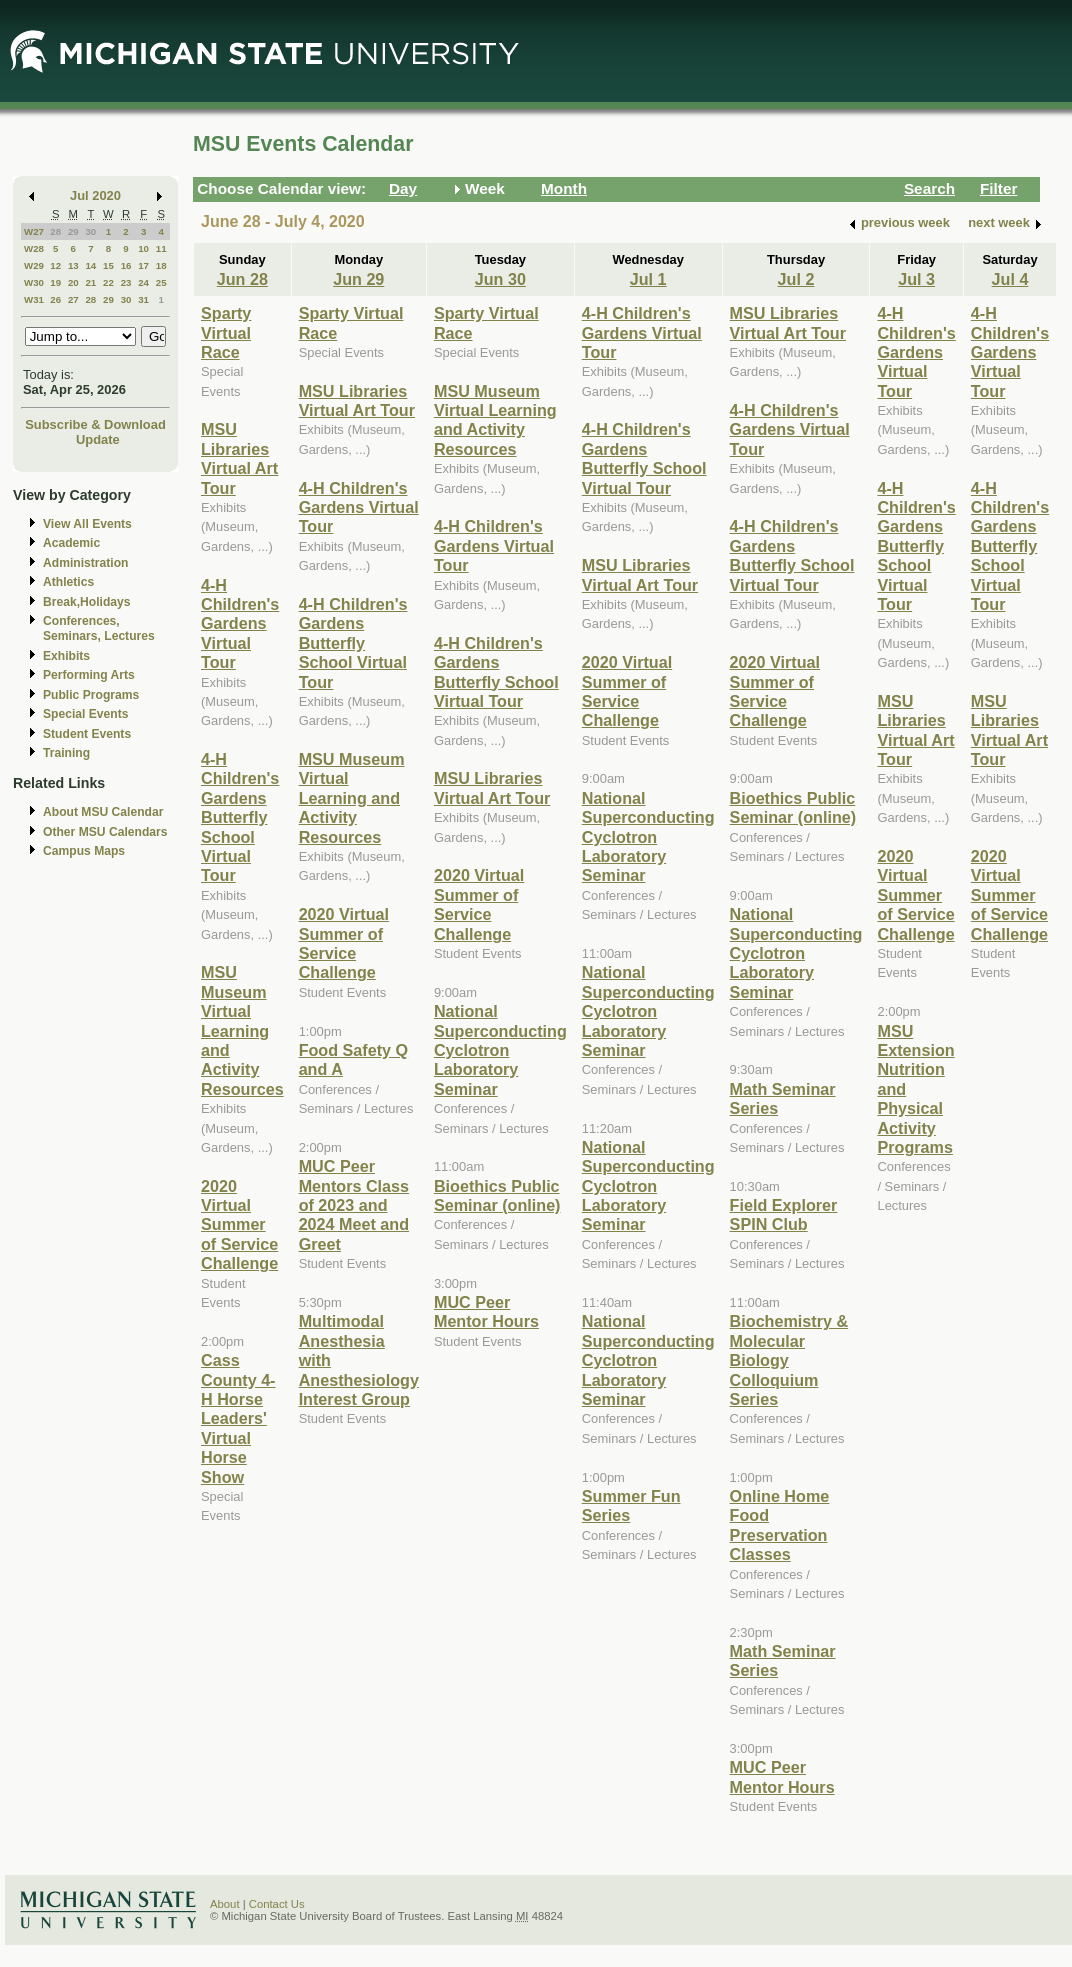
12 (55, 265)
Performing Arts (89, 675)
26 (55, 299)
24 (143, 282)
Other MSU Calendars (105, 832)
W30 (34, 282)
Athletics (68, 582)
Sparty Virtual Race (226, 332)
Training (66, 753)
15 (108, 265)
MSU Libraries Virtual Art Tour (239, 458)
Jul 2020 (95, 195)
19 (55, 282)
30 (90, 231)
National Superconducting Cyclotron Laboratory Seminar (500, 1050)
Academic (71, 543)
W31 (34, 299)
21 (90, 282)
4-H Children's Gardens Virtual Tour (240, 624)
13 (73, 265)
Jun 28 (242, 279)
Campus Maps (84, 851)
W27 (34, 231)
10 (143, 248)
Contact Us (277, 1904)
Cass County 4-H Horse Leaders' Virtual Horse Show (238, 1418)
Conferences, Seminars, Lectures (99, 628)
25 (161, 282)
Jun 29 (358, 279)
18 (161, 265)
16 (126, 265)
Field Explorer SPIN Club (784, 1214)
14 (90, 265)
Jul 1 (648, 279)
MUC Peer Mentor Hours (486, 1311)
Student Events (87, 734)
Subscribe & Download (95, 424)
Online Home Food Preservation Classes (780, 1525)
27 (73, 299)
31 (143, 299)
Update (98, 439)
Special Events (85, 714)
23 (126, 282)
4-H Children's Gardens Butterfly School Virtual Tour (240, 817)
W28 (34, 248)
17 (143, 265)
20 (73, 282)
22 (108, 282)
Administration (85, 563)
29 (73, 231)
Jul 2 (796, 279)
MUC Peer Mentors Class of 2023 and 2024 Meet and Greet (354, 1205)
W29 (34, 265)
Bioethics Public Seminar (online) (497, 1195)
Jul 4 (1010, 279)
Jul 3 (916, 279)
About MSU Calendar (103, 812)
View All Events (87, 524)
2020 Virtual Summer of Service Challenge (239, 1225)
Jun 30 (500, 279)
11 (161, 248)
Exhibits (66, 656)
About (225, 1904)
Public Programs (91, 695)
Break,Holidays (87, 602)
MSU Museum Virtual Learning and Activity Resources (242, 1030)
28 (55, 231)
